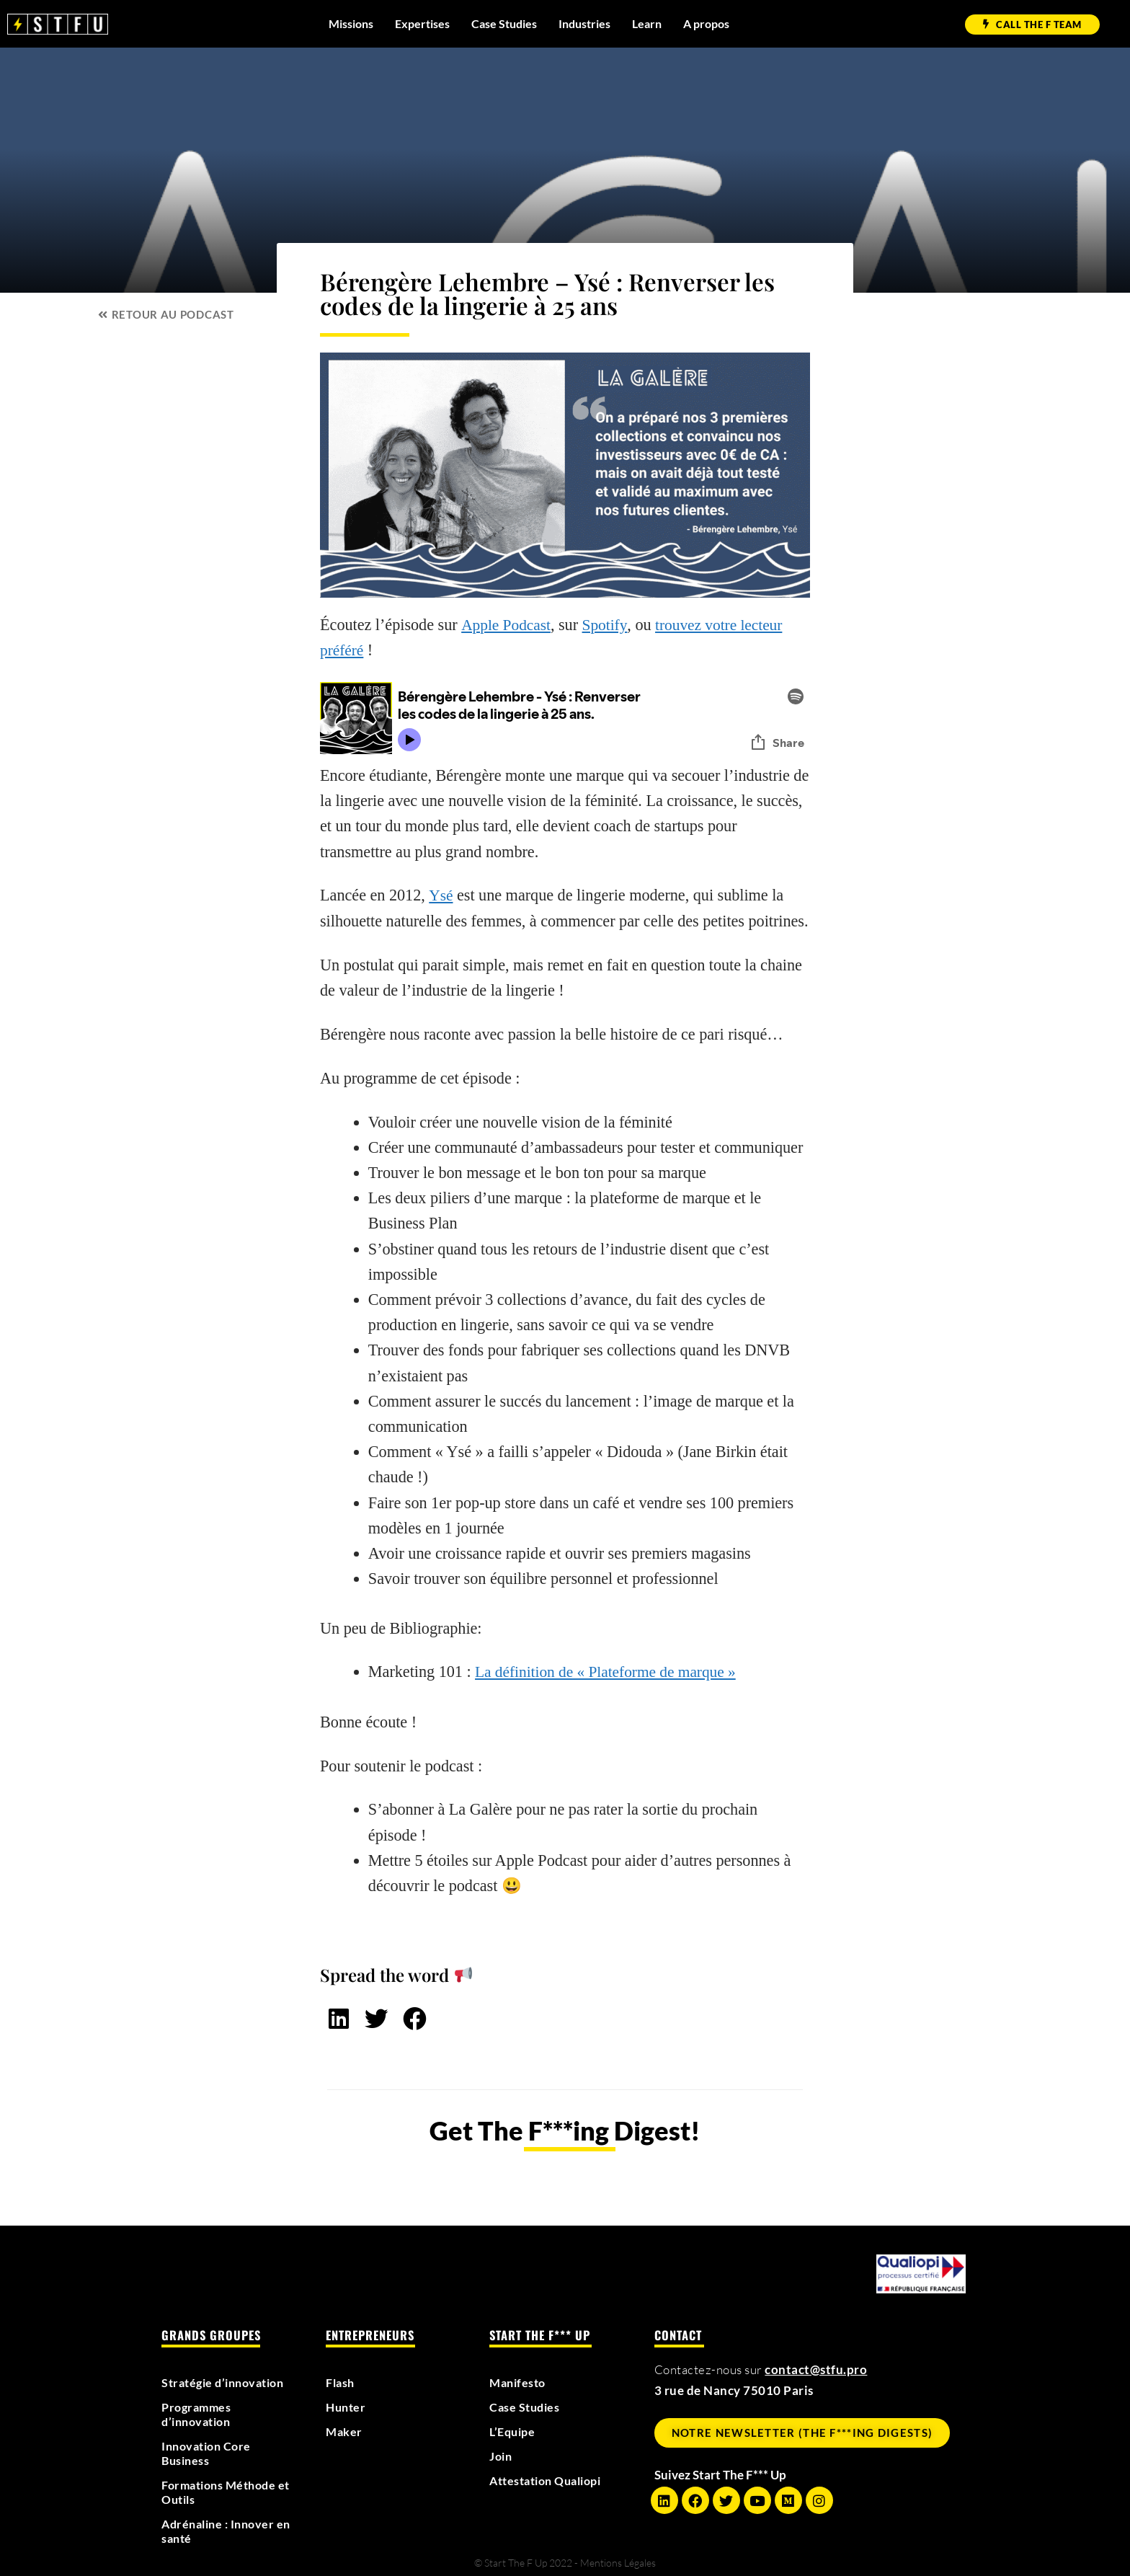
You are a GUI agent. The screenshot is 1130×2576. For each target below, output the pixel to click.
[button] (339, 2017)
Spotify (607, 625)
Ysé (440, 894)
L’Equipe (514, 2429)
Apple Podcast (507, 625)
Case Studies (504, 23)
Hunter (347, 2405)
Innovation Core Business (209, 2451)
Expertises (422, 23)
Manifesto (519, 2380)
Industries (584, 23)
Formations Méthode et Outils (223, 2490)
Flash (341, 2380)
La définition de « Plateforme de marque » (610, 1670)
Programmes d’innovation (199, 2412)
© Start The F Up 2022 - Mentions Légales (565, 2560)
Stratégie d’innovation (227, 2380)
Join (501, 2454)
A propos (706, 23)
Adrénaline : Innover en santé (221, 2529)
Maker (345, 2429)
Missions (351, 23)
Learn (647, 23)
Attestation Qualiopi (551, 2478)
